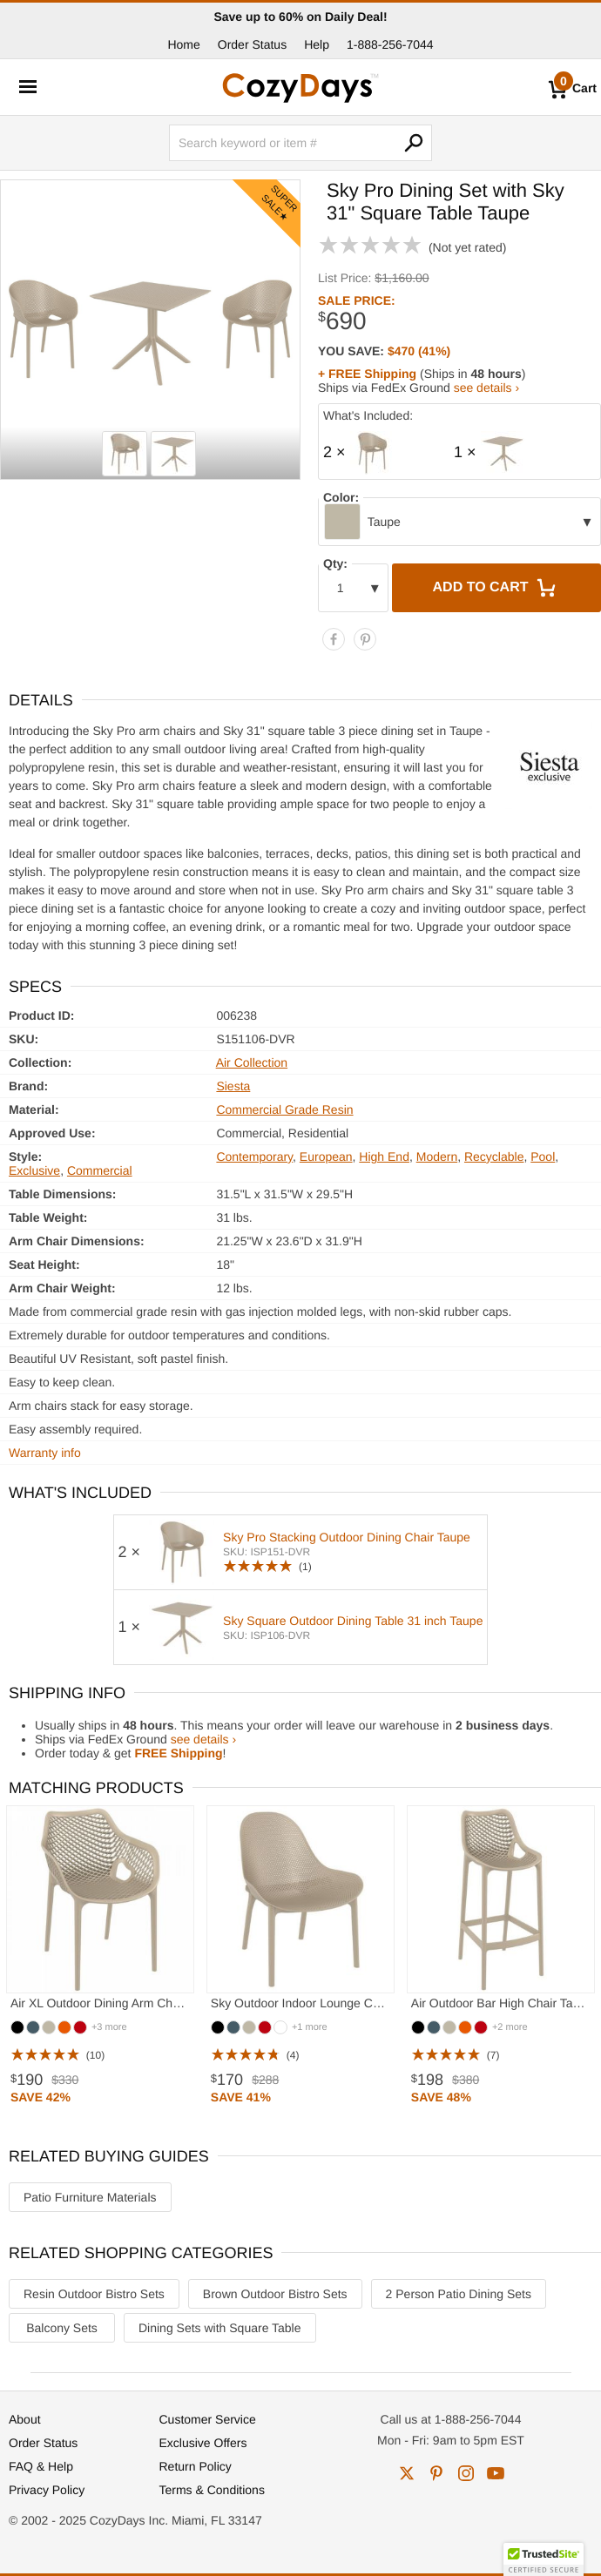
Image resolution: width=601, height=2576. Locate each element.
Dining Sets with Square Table (219, 2328)
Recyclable (493, 1156)
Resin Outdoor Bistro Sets (94, 2294)
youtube (496, 2473)
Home (183, 44)
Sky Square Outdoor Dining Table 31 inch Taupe (353, 1621)
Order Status (252, 44)
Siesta (233, 1086)
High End (384, 1156)
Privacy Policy (46, 2490)
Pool (542, 1156)
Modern (436, 1156)
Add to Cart (496, 588)
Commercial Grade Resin (284, 1109)
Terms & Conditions (212, 2490)
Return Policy (195, 2466)
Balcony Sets (62, 2328)
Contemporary (254, 1156)
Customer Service (207, 2419)
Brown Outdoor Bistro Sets (275, 2294)
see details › (486, 387)
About (25, 2419)
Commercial (99, 1170)
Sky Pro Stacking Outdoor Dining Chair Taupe (346, 1537)
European (326, 1156)
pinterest (436, 2473)
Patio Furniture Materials (90, 2197)
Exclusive (34, 1170)
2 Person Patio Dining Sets (458, 2294)
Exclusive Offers (203, 2443)
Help (316, 44)
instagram (466, 2473)
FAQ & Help (41, 2466)
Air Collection (251, 1062)
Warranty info (45, 1453)
